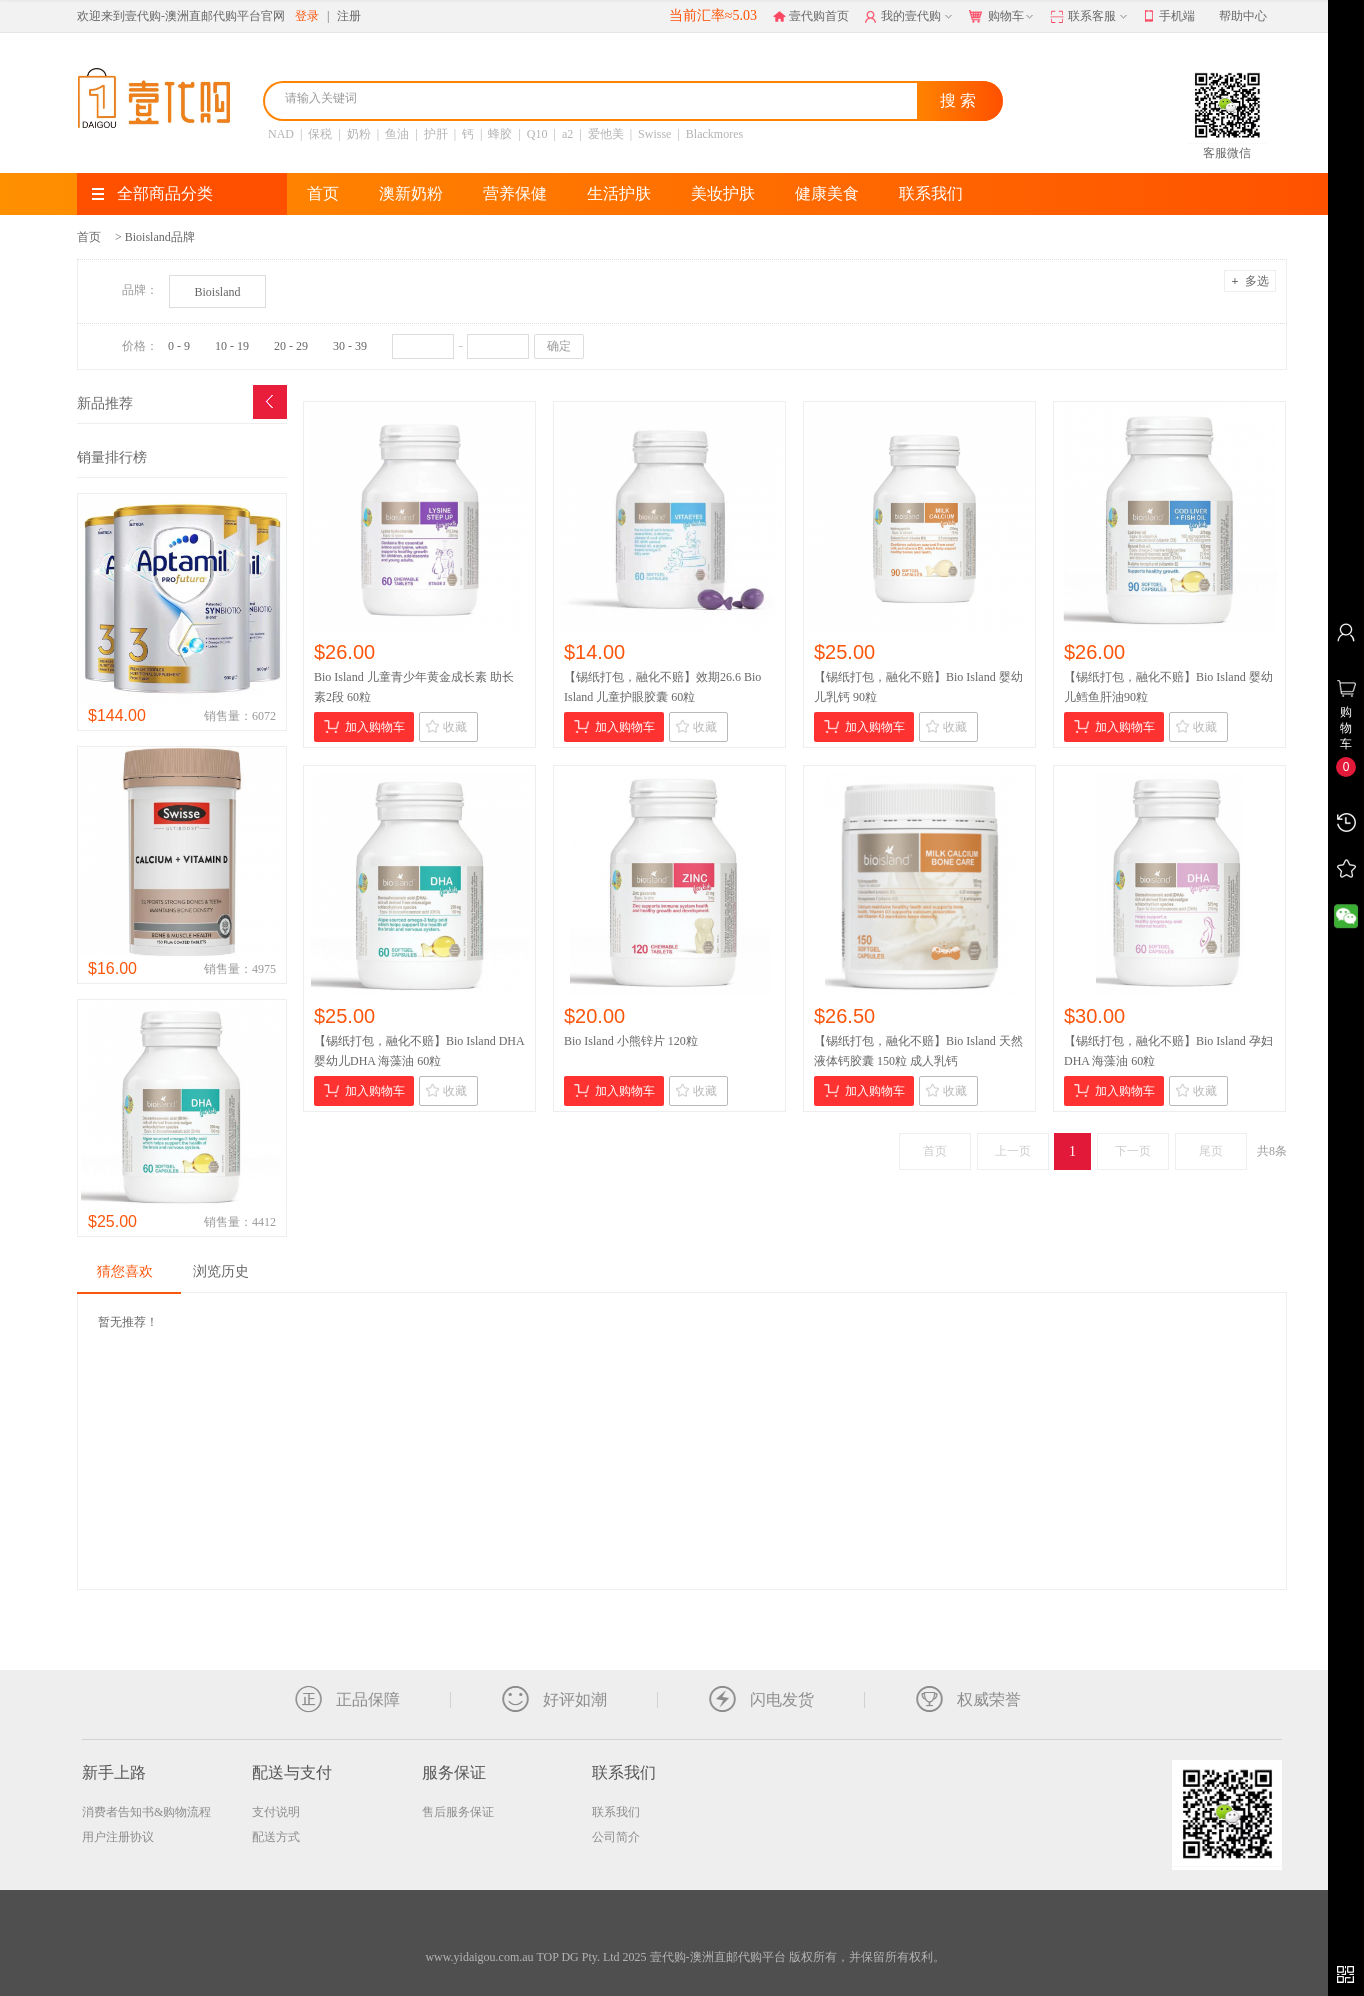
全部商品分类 (152, 193)
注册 (349, 16)
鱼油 (397, 134)
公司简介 (616, 1837)
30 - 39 (350, 346)
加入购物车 (364, 726)
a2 (567, 134)
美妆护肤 (723, 193)
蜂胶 (500, 134)
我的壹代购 (910, 17)
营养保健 (515, 193)
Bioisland (217, 292)
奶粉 (359, 134)
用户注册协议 (118, 1837)
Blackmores (714, 134)
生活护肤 (619, 193)
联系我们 (931, 193)
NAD (281, 134)
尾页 (1211, 1151)
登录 (307, 16)
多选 (1249, 280)
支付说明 (276, 1812)
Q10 (537, 134)
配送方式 (276, 1837)
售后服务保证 (458, 1812)
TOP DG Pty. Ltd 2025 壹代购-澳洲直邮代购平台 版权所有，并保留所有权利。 (740, 1957)
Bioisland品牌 (160, 237)
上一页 (1013, 1151)
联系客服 (1090, 17)
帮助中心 (1243, 16)
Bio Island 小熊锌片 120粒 (631, 1041)
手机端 (1169, 17)
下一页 (1133, 1151)
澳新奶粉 (411, 193)
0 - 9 (179, 346)
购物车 (1003, 17)
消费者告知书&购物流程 (146, 1812)
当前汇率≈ (713, 15)
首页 (323, 193)
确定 (559, 346)
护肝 (436, 134)
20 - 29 (291, 346)
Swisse (654, 134)
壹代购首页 (811, 16)
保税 (320, 134)
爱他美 (606, 134)
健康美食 (827, 193)
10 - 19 (232, 346)
